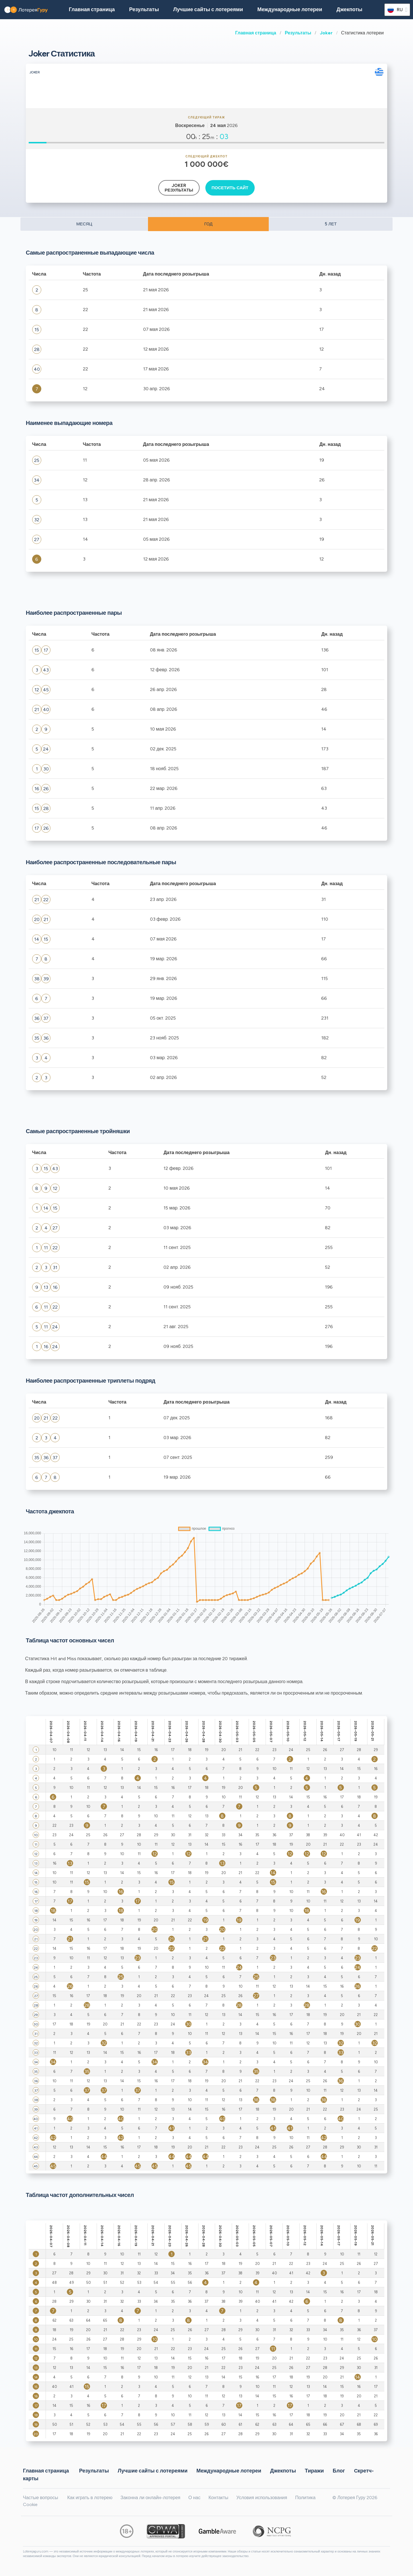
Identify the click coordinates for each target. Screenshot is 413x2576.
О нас (194, 2497)
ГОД (208, 224)
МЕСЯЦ (84, 224)
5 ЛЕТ (331, 224)
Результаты (298, 33)
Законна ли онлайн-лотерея (150, 2497)
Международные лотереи (289, 9)
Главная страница (255, 33)
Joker (326, 33)
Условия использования (261, 2497)
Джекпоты (349, 9)
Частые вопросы (40, 2497)
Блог (339, 2471)
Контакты (218, 2497)
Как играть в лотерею (89, 2497)
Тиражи (314, 2471)
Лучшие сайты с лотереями (208, 9)
